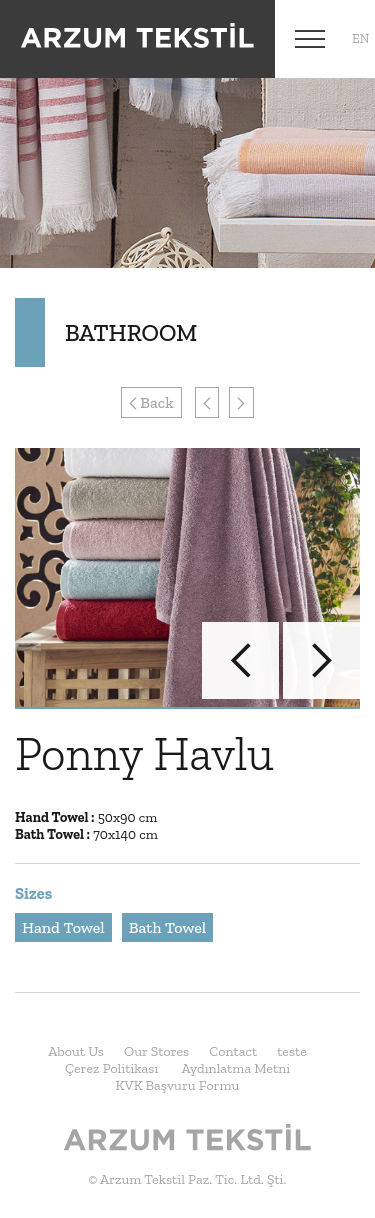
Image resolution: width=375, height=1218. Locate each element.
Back (151, 402)
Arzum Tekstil (137, 39)
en (360, 38)
